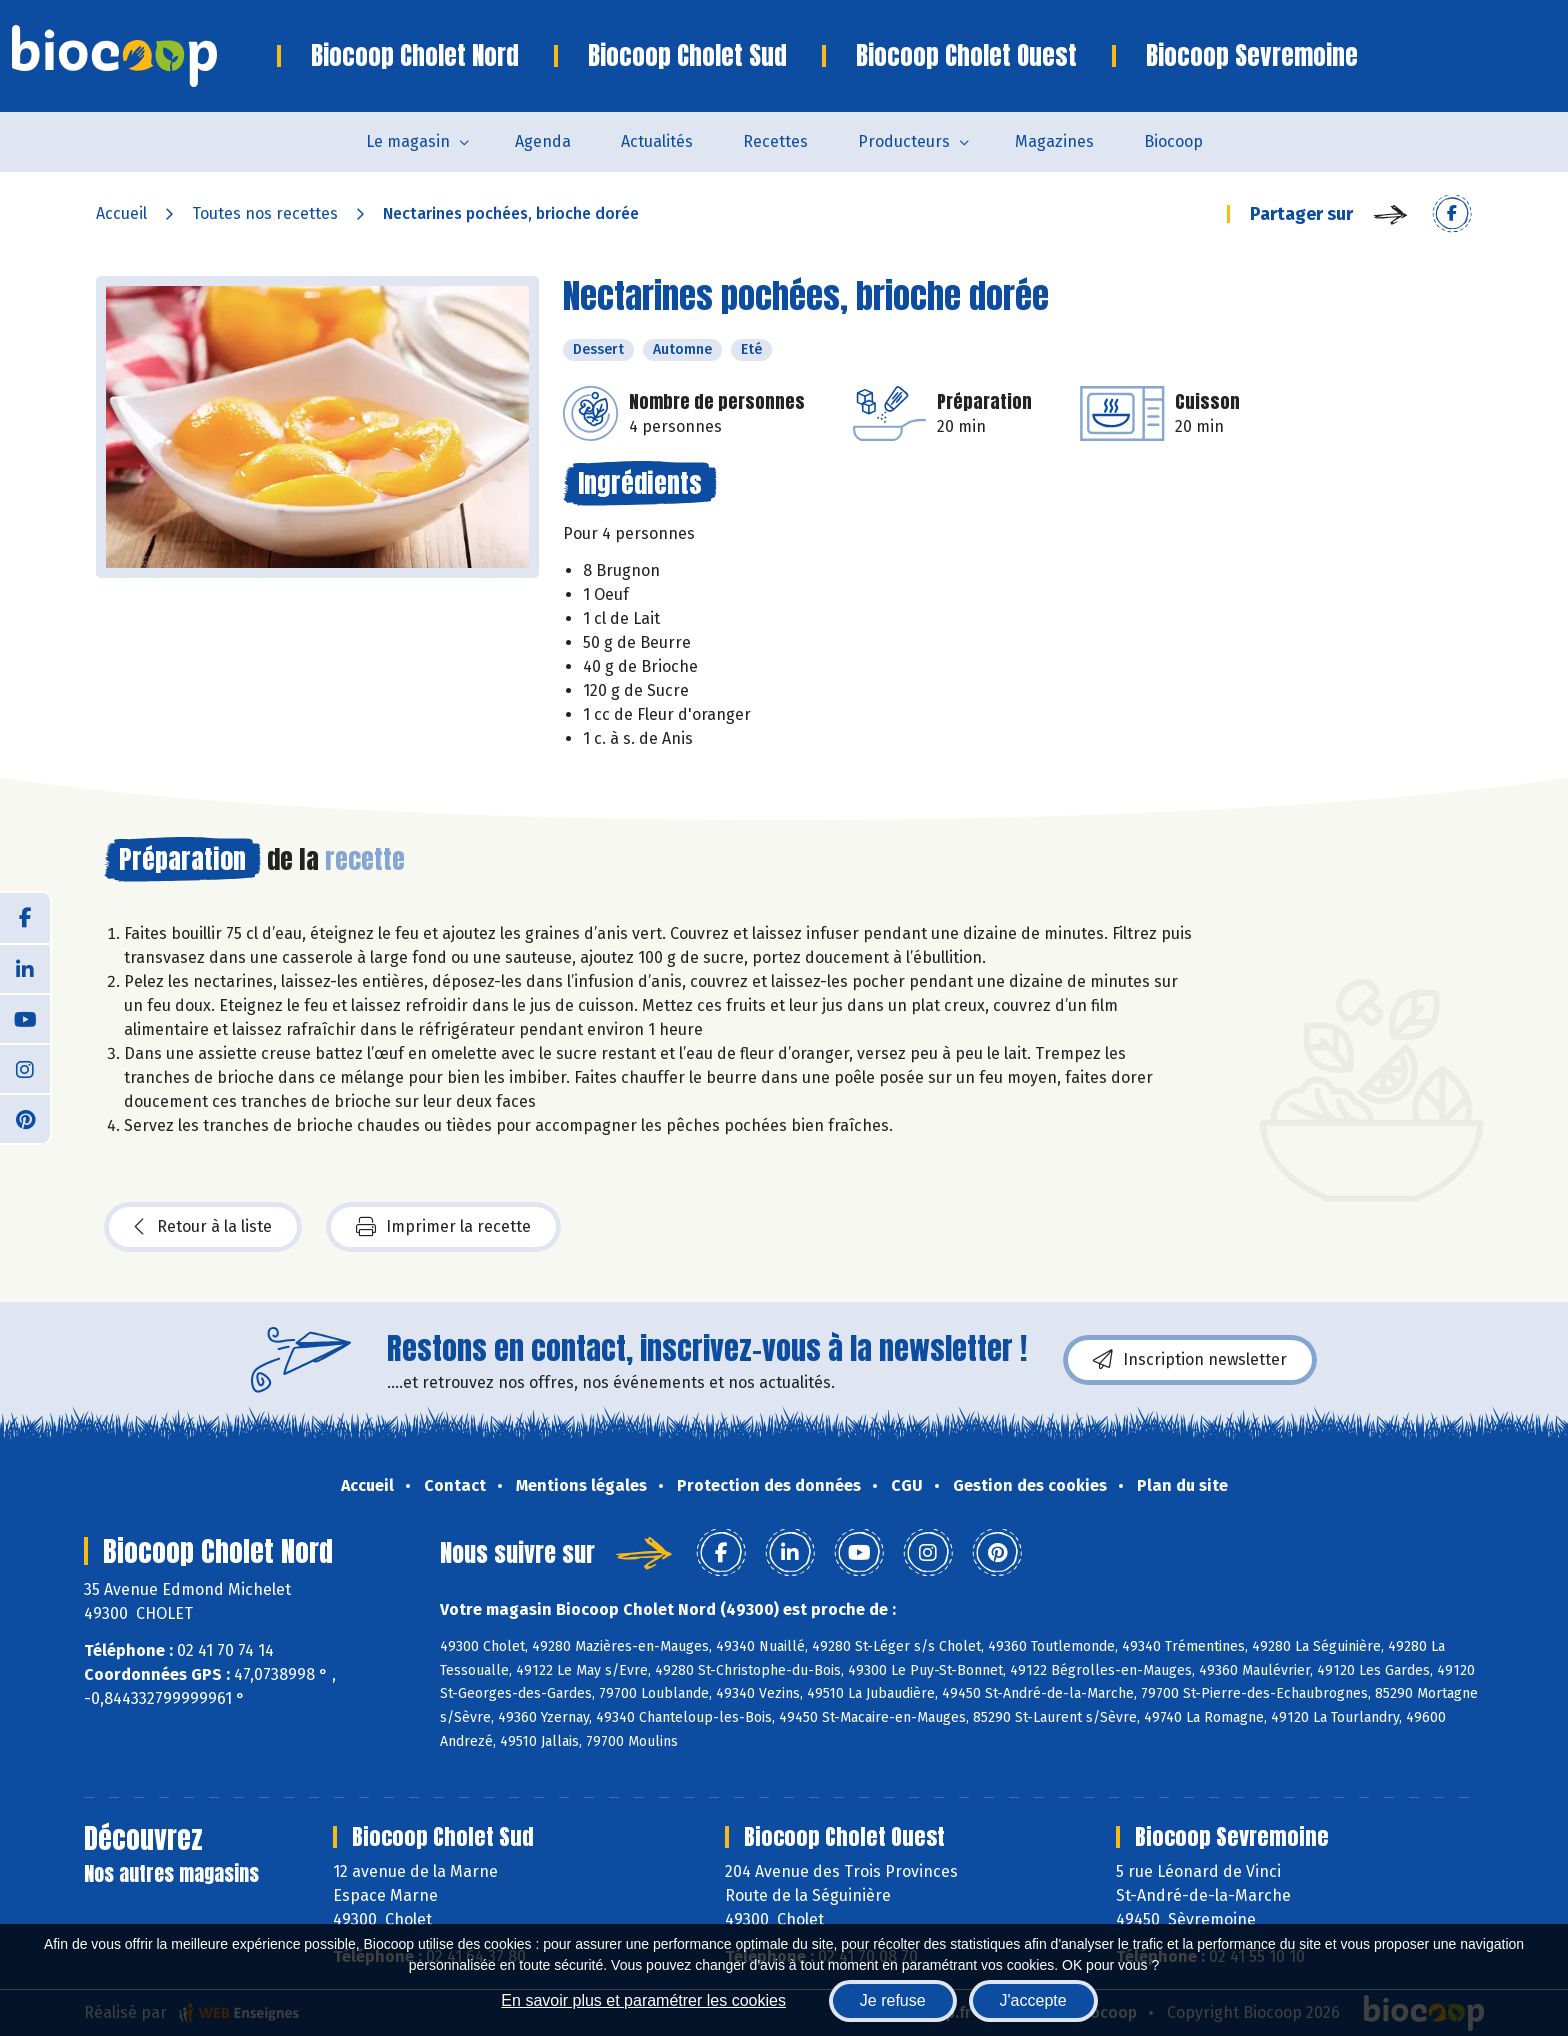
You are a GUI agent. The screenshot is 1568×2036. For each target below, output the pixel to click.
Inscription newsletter (1190, 1360)
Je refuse (893, 2000)
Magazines (1054, 141)
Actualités (657, 141)
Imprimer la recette (443, 1227)
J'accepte (1033, 2000)
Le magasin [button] (408, 141)
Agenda (543, 141)
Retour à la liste (203, 1227)
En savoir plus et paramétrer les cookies (643, 2000)
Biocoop (1173, 141)
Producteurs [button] (904, 141)
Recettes (775, 141)
